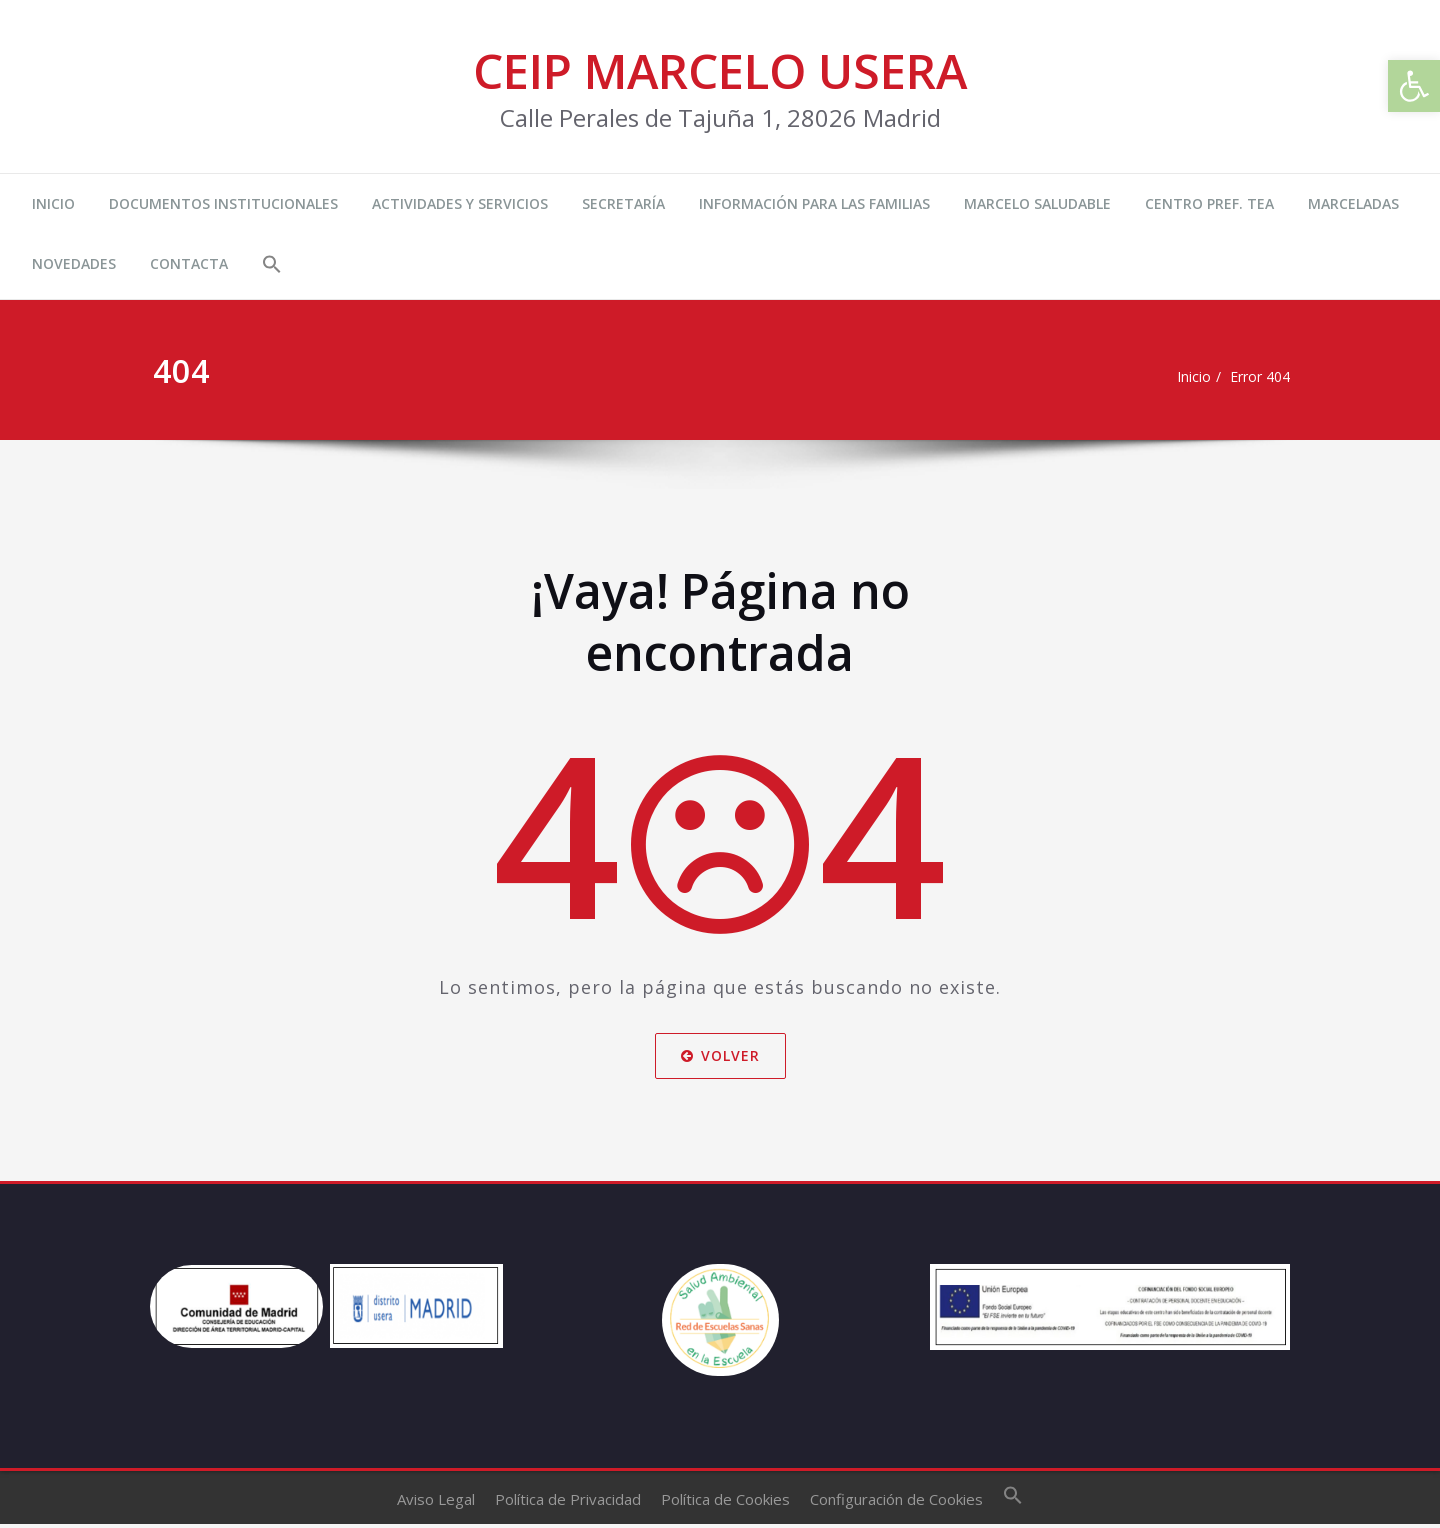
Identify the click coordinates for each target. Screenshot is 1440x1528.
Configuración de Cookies (896, 1504)
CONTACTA (189, 263)
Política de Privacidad (568, 1504)
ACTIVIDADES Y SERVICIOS (460, 203)
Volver (720, 1054)
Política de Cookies (725, 1504)
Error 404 (1256, 377)
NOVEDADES (74, 263)
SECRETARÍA (623, 203)
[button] (272, 266)
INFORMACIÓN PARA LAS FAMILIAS (814, 203)
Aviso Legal (436, 1504)
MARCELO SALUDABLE (1037, 203)
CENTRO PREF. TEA (1209, 203)
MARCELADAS (1353, 203)
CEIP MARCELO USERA (720, 70)
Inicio (1185, 377)
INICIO (53, 203)
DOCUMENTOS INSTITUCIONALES (223, 203)
